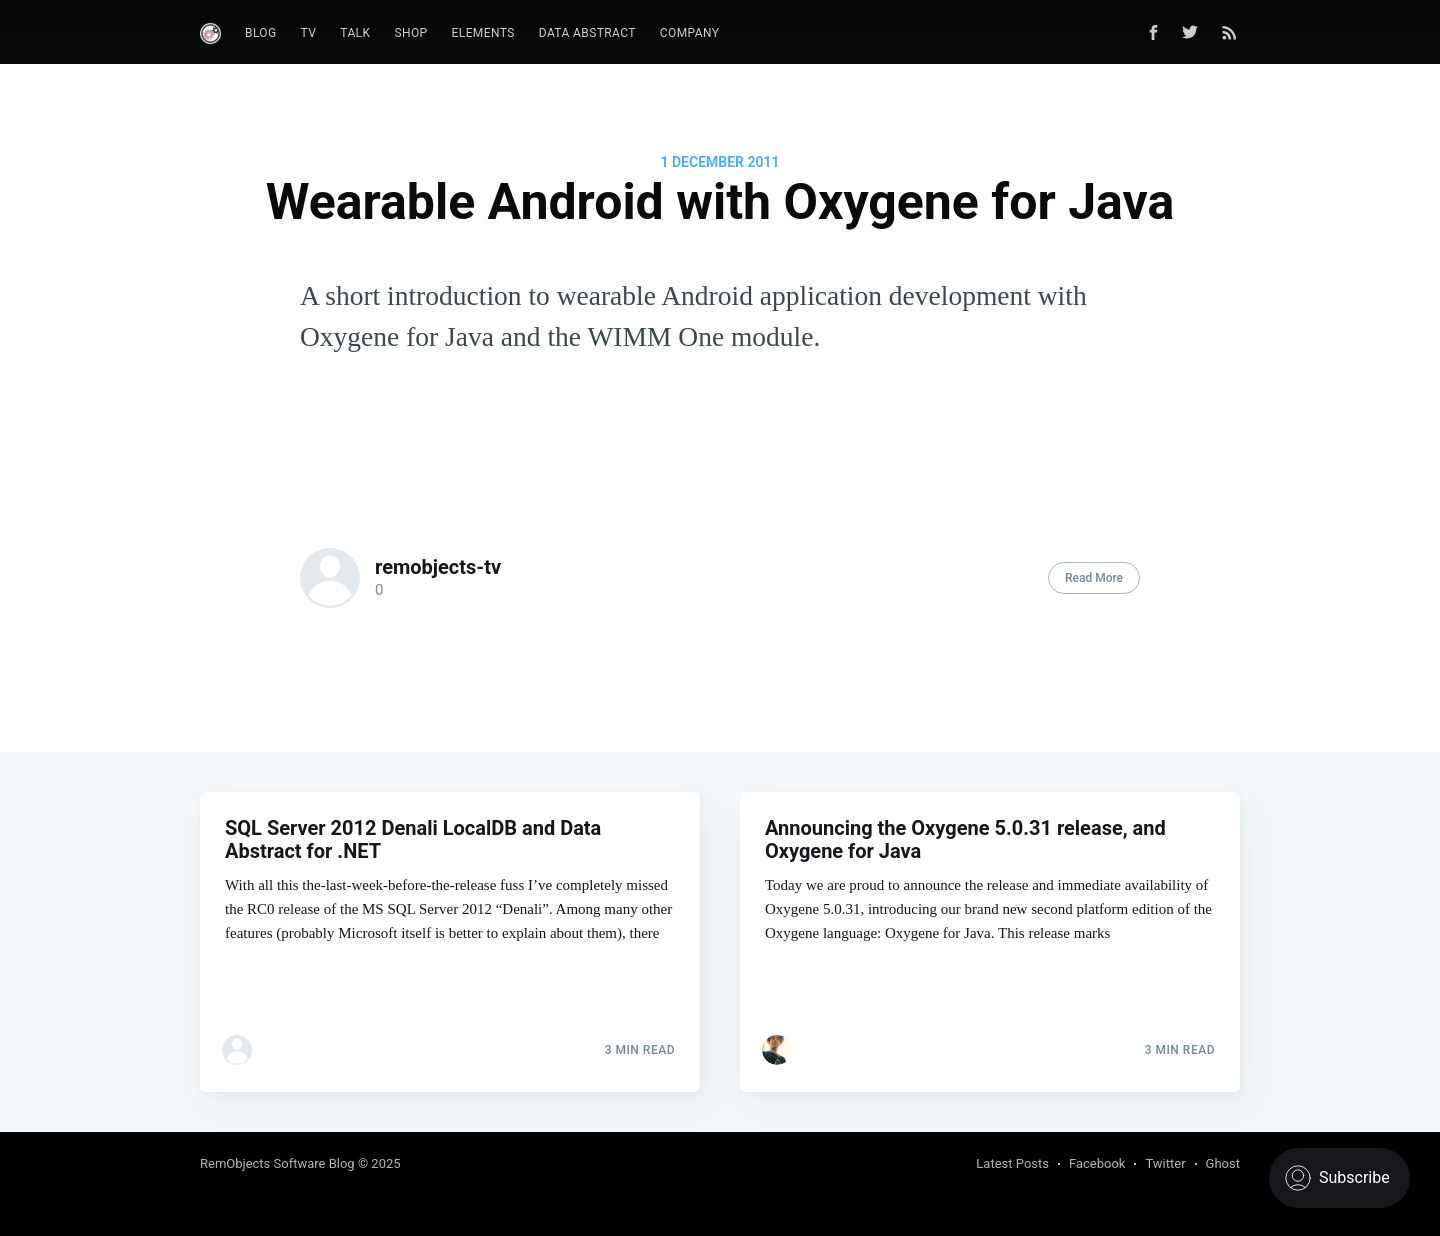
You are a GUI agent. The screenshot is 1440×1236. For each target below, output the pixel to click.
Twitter (1165, 1163)
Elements (483, 33)
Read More (1094, 578)
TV (309, 33)
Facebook (1097, 1163)
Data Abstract (587, 33)
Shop (410, 33)
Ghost (1223, 1163)
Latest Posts (1012, 1163)
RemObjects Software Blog (277, 1163)
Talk (355, 33)
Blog (261, 33)
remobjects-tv (438, 567)
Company (690, 33)
